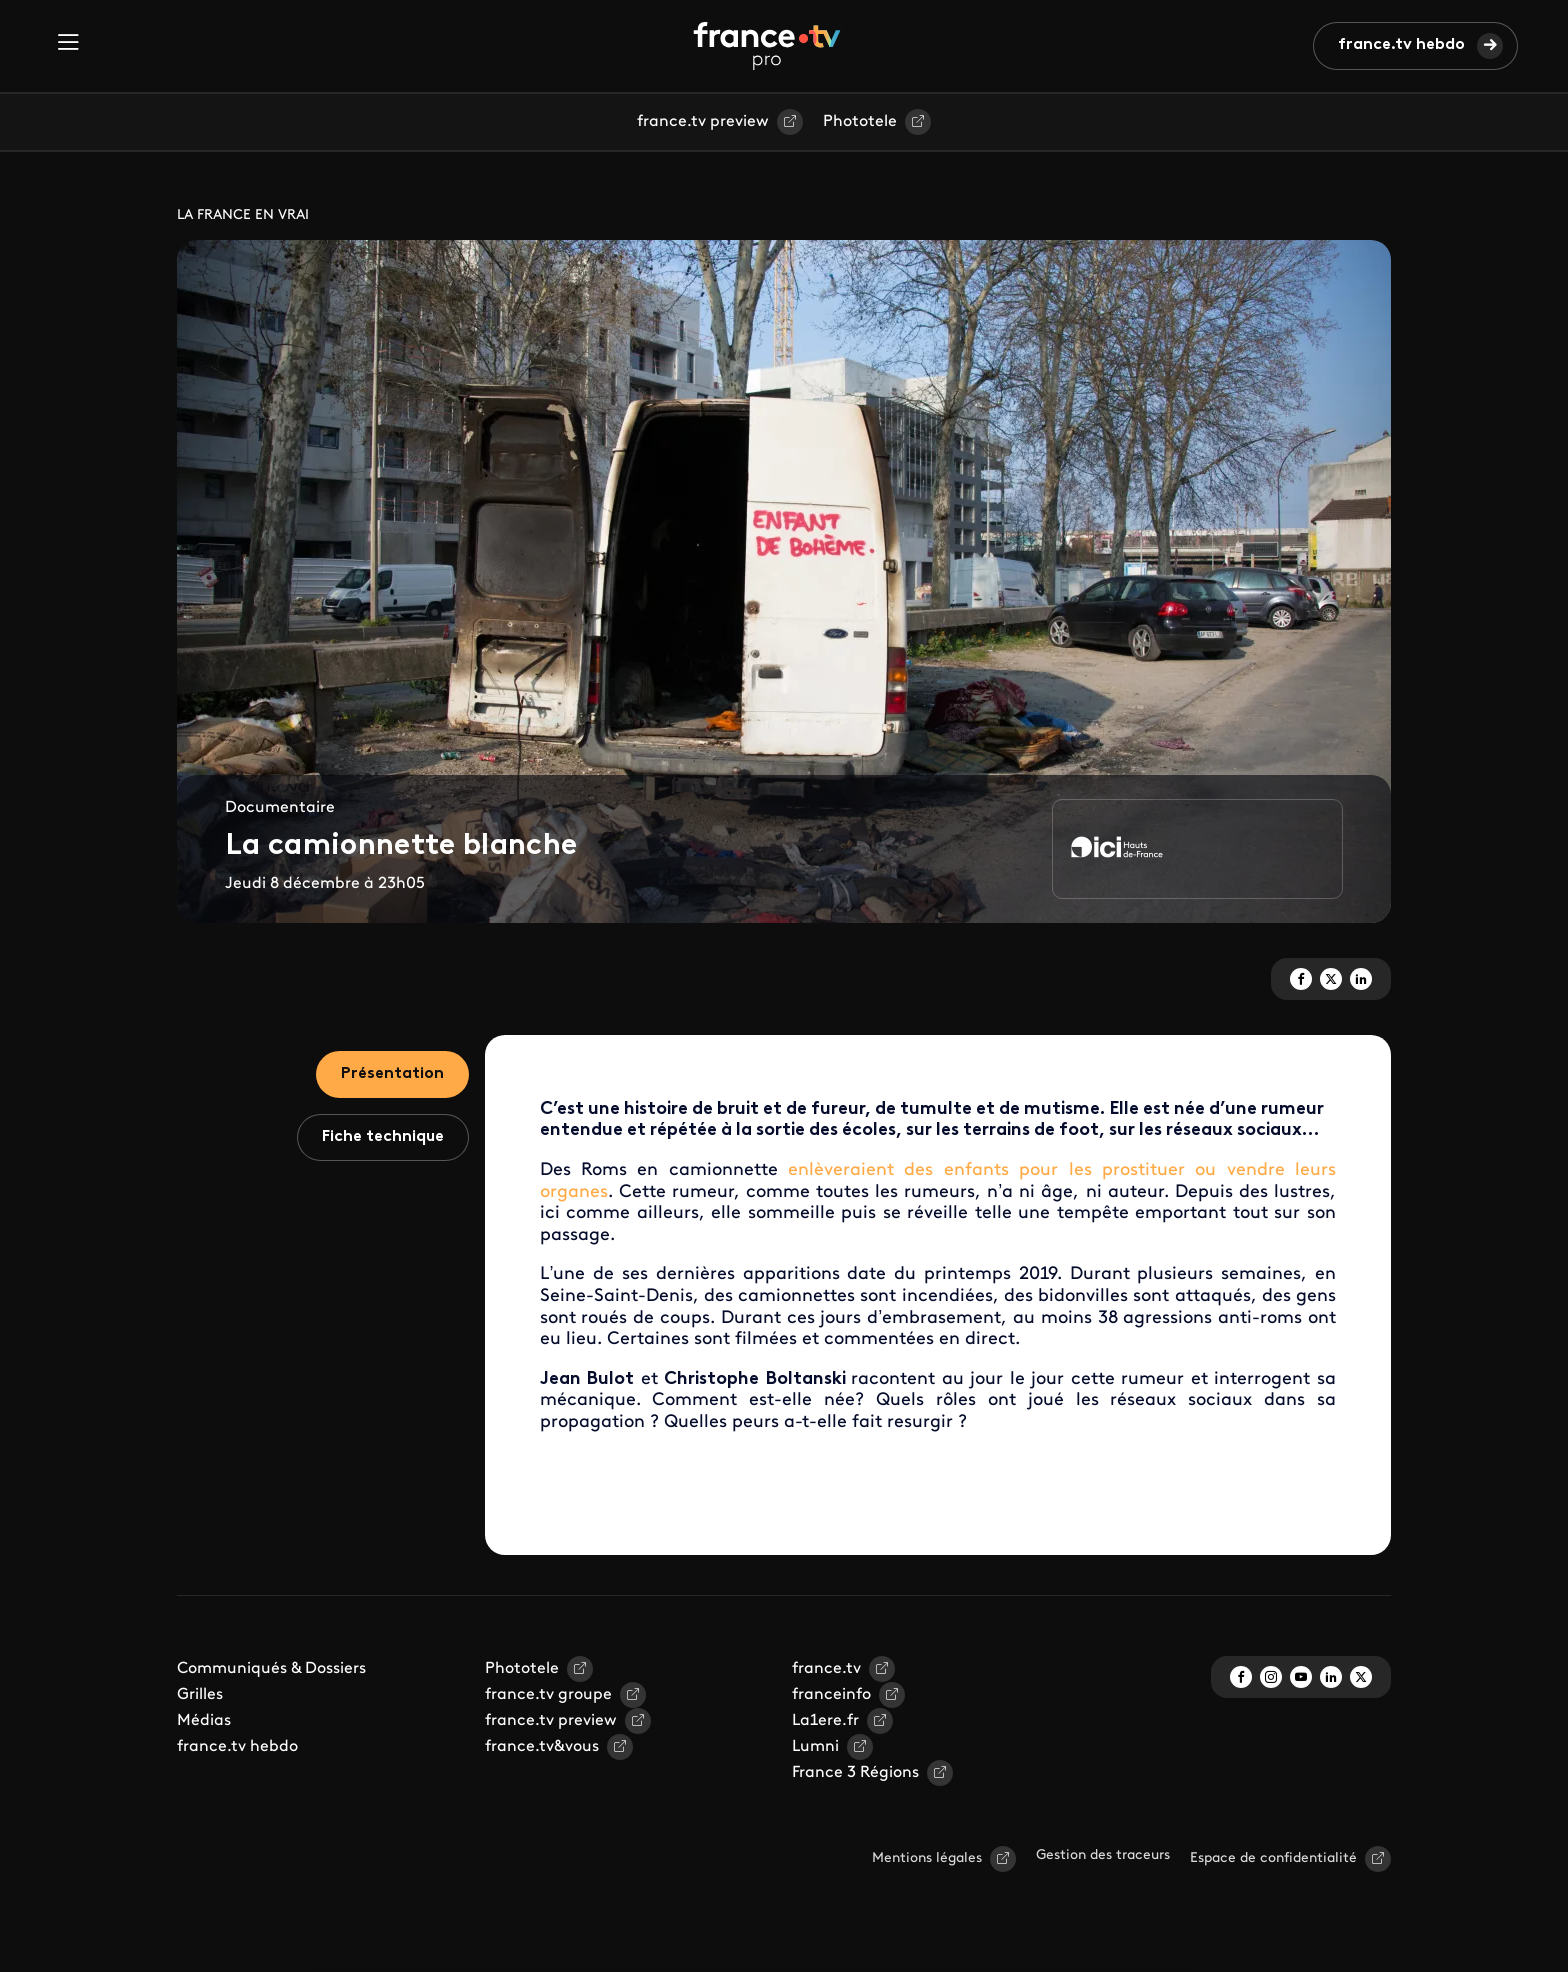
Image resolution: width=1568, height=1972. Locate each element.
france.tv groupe (548, 1695)
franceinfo (831, 1695)
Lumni (815, 1747)
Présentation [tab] (392, 1074)
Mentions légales (927, 1858)
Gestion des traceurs (1103, 1855)
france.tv (826, 1669)
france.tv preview (703, 122)
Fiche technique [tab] (383, 1137)
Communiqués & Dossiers (271, 1669)
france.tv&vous (542, 1747)
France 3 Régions (855, 1773)
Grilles (200, 1695)
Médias (204, 1721)
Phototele (860, 122)
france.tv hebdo (1401, 45)
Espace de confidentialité (1273, 1858)
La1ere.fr (825, 1721)
